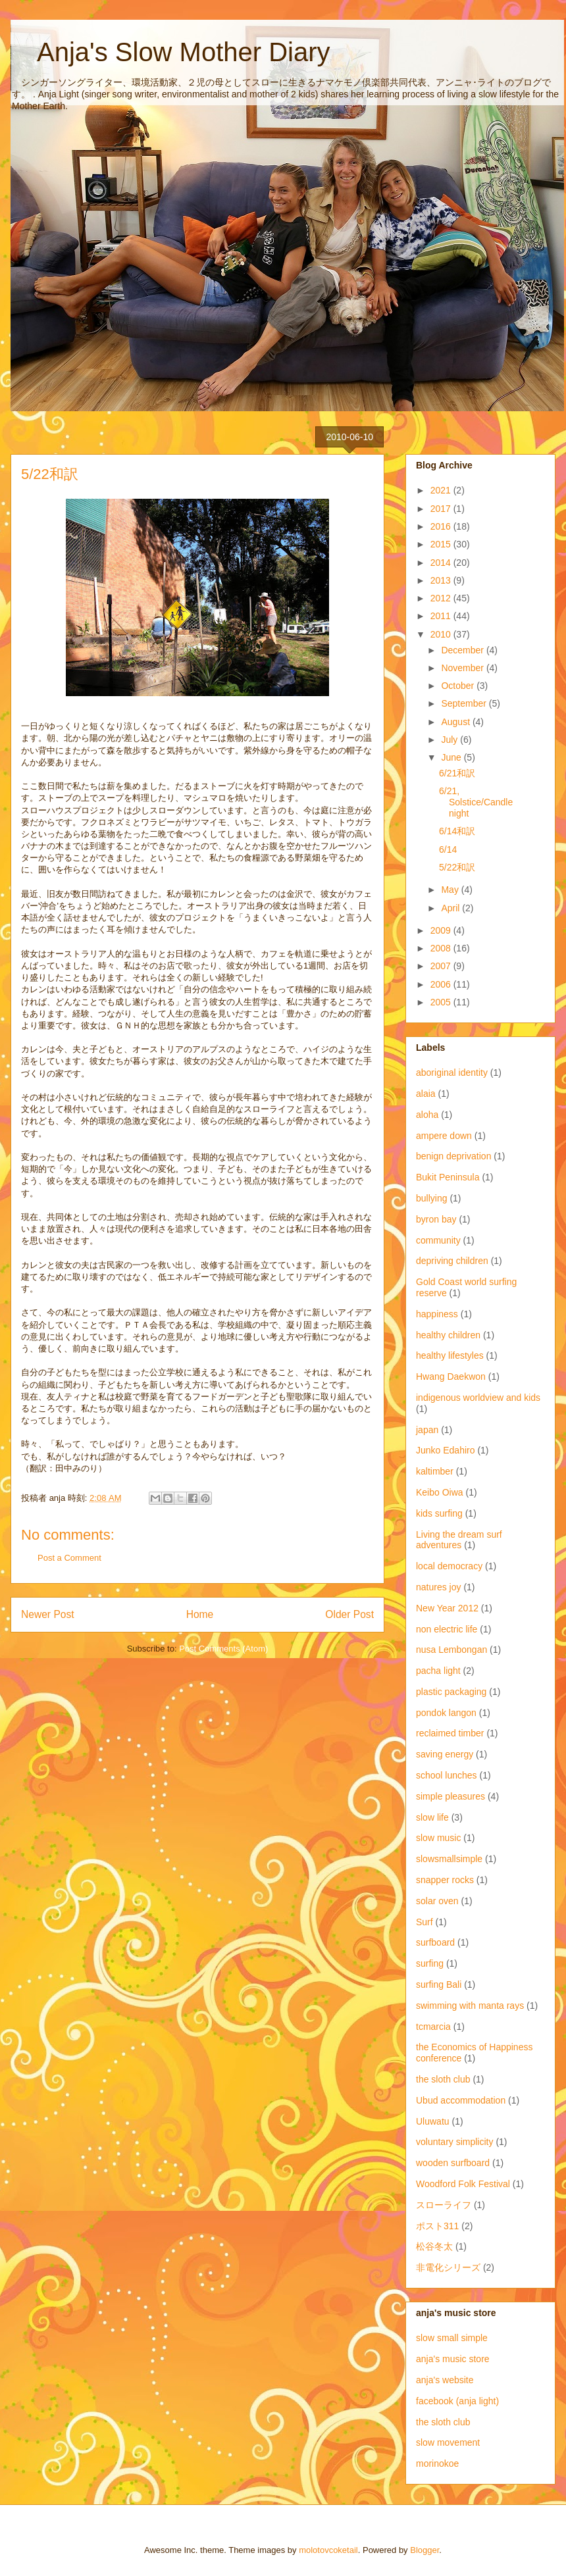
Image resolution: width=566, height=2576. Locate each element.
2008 (441, 948)
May (451, 889)
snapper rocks (445, 1880)
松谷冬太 (434, 2246)
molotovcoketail (328, 2550)
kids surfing (439, 1513)
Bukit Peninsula (448, 1177)
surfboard (435, 1942)
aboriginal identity (452, 1072)
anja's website (445, 2380)
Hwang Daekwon (451, 1376)
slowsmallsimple (449, 1859)
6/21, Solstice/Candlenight (476, 802)
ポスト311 (437, 2226)
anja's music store (453, 2359)
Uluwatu (433, 2121)
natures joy (438, 1587)
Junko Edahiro (445, 1450)
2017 (441, 508)
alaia (426, 1093)
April (451, 908)
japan (427, 1430)
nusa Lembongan (451, 1649)
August (456, 722)
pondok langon (446, 1712)
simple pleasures (450, 1796)
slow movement (448, 2442)
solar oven (437, 1901)
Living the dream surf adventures (459, 1540)
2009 (441, 930)
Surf (424, 1922)
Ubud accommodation (460, 2100)
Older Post (349, 1614)
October (458, 685)
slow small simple (452, 2338)
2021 (441, 490)
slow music (438, 1837)
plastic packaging (451, 1691)
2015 (441, 544)
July (450, 739)
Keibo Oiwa (439, 1492)
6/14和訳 (457, 831)
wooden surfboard (453, 2163)
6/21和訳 (457, 773)
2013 (441, 580)
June (452, 757)
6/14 (448, 849)
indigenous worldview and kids (478, 1397)
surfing (430, 1963)
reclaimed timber (450, 1733)
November (463, 668)
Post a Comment (69, 1558)
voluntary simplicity (454, 2141)
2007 (441, 966)
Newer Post (47, 1614)
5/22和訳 (457, 867)
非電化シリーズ (448, 2267)
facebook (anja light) (457, 2401)
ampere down (444, 1135)
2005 (441, 1002)
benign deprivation (453, 1156)
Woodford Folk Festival (463, 2184)
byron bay (436, 1219)
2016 (441, 526)
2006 (441, 984)
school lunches (446, 1775)
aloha (427, 1114)
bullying (431, 1198)
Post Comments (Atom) (223, 1649)
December (463, 650)
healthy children (448, 1335)
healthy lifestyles (450, 1355)
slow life (432, 1817)
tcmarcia (433, 2026)
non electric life (446, 1629)
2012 (441, 598)
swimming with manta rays (470, 2005)
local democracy (449, 1566)
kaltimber (434, 1471)
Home (200, 1614)
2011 (441, 616)
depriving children (452, 1260)
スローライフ (443, 2205)
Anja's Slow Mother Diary (170, 52)
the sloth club (443, 2079)
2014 (441, 562)
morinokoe (437, 2463)
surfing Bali (438, 1984)
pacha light (438, 1670)
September (464, 703)
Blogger (424, 2550)
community (438, 1240)
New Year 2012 (447, 1608)
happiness (437, 1314)
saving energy (444, 1754)
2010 (441, 634)
